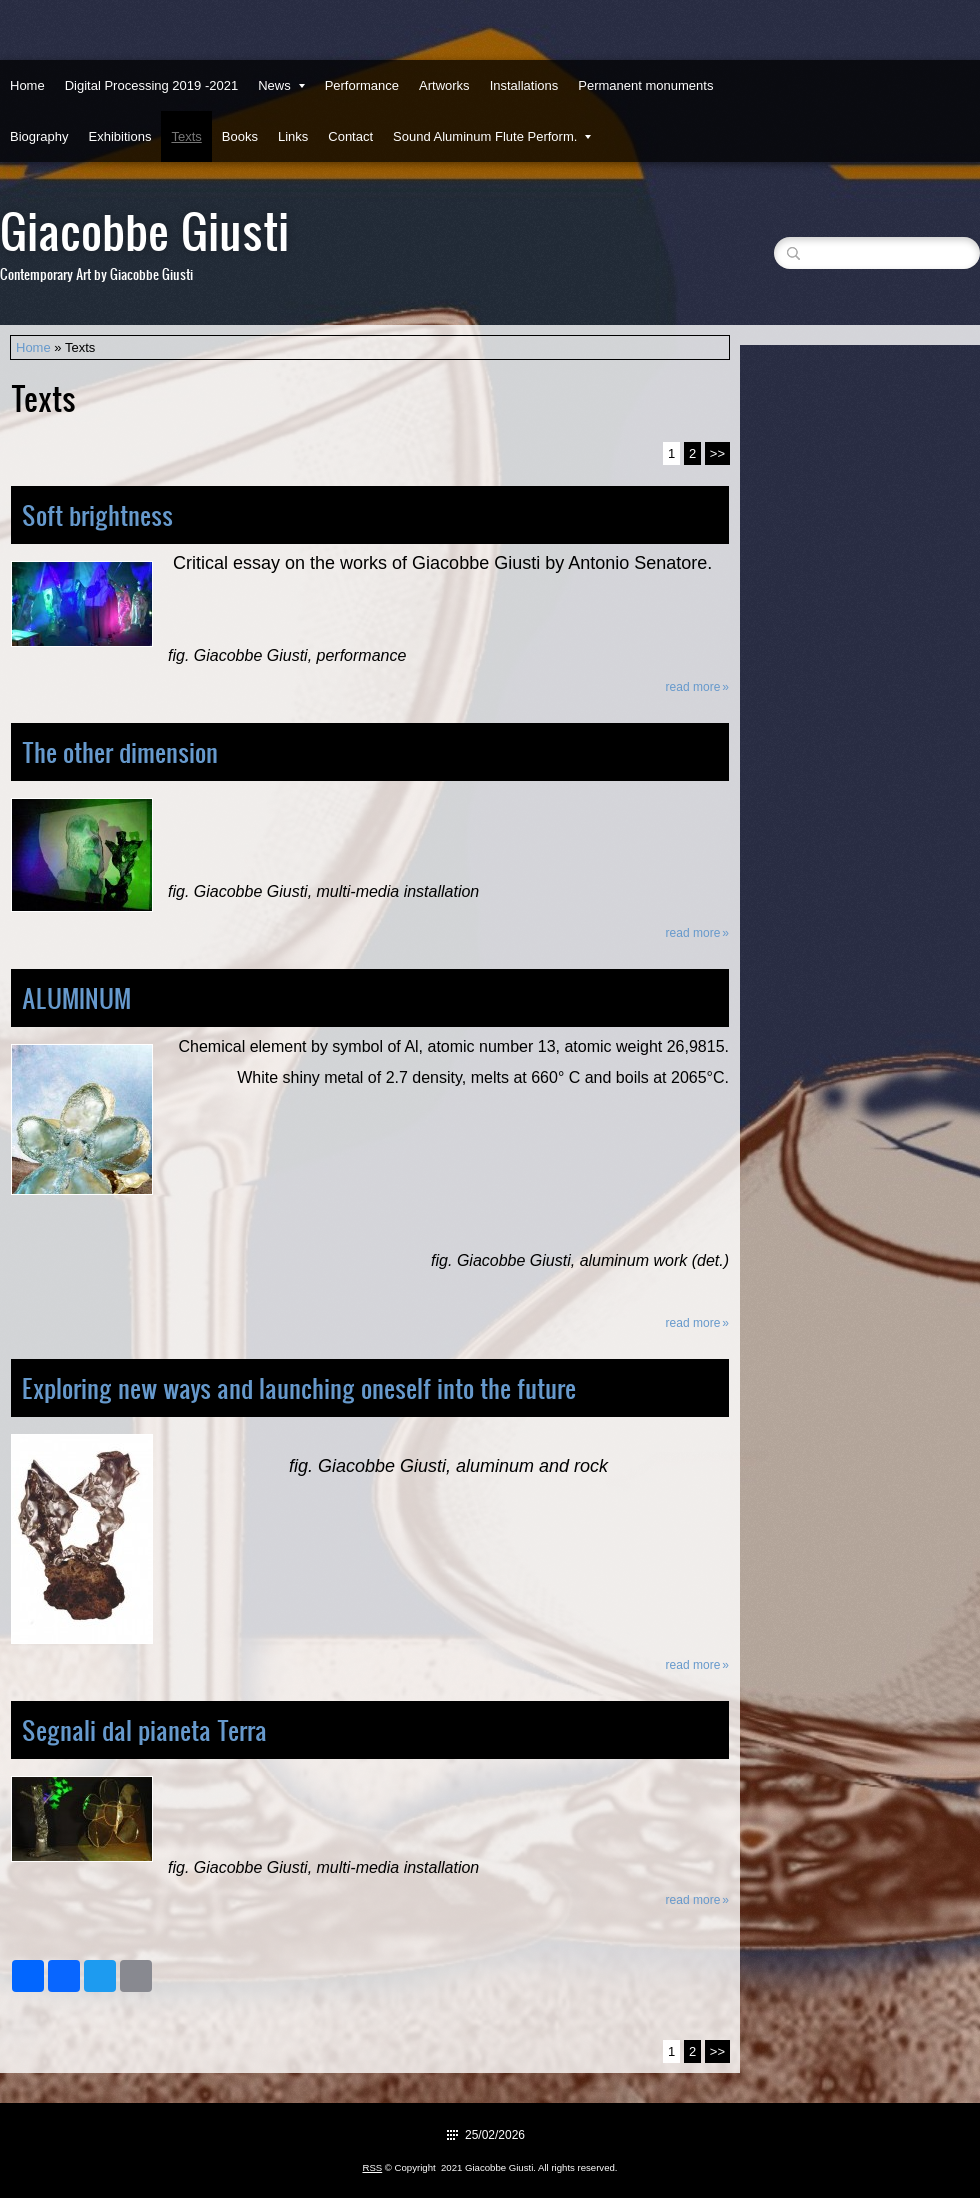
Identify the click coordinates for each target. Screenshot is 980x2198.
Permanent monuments (645, 85)
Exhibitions (120, 136)
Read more (693, 687)
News (281, 85)
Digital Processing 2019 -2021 (151, 85)
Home (27, 85)
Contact (350, 136)
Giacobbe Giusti (144, 229)
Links (293, 136)
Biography (39, 136)
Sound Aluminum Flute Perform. (492, 136)
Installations (524, 85)
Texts (186, 136)
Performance (362, 85)
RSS (372, 2167)
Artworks (444, 85)
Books (240, 136)
